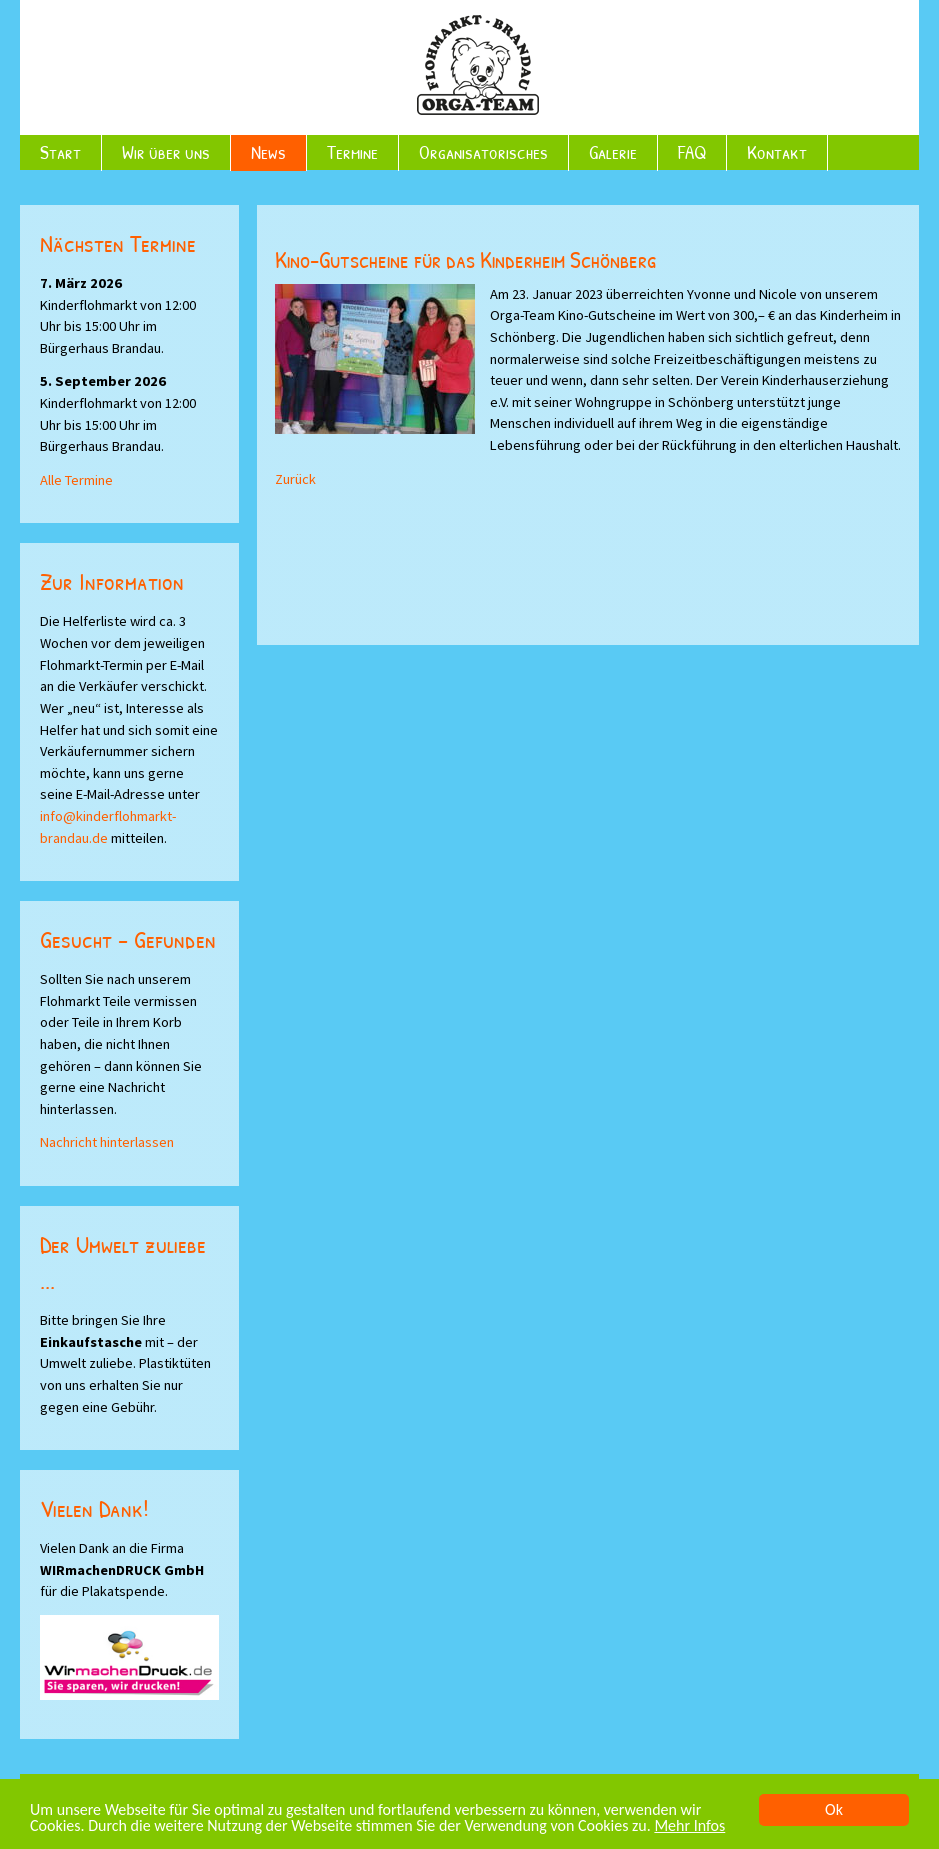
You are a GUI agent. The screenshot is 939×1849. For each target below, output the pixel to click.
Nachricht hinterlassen (107, 1142)
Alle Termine (76, 480)
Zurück (295, 479)
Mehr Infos (689, 1826)
